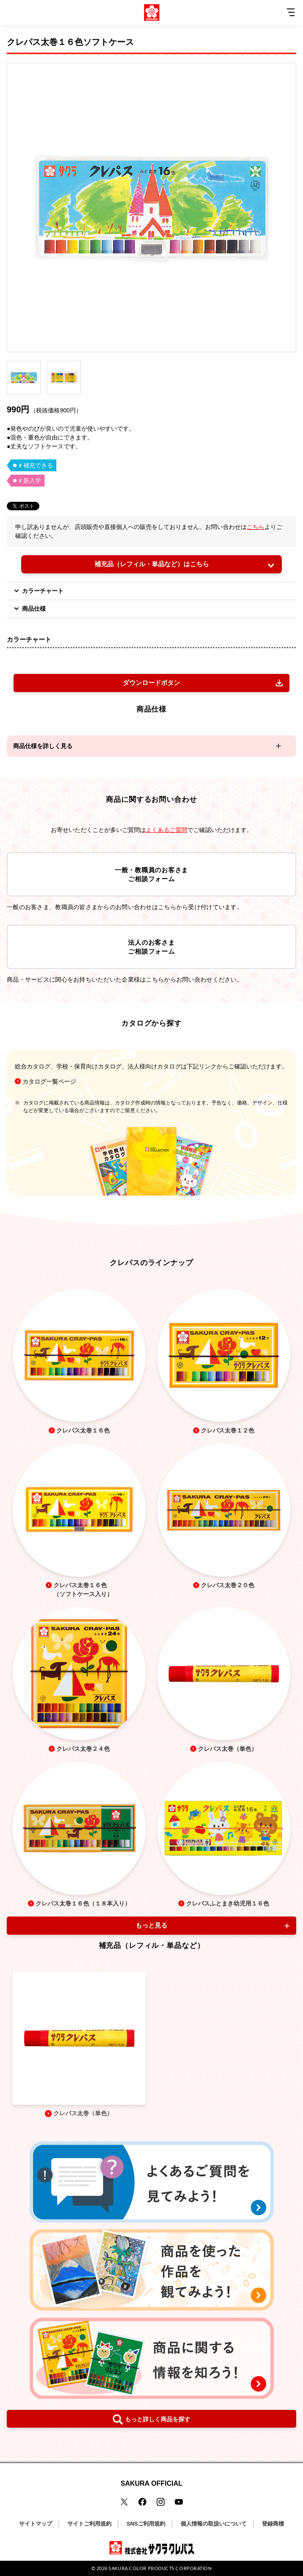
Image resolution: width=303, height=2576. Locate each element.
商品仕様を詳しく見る (42, 746)
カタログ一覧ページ (49, 1081)
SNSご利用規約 (146, 2523)
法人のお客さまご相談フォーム (151, 947)
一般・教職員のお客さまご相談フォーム (151, 874)
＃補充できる (35, 465)
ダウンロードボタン (151, 682)
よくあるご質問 (166, 829)
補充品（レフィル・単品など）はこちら (152, 563)
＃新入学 (29, 480)
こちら (255, 526)
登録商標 (273, 2523)
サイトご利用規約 (89, 2523)
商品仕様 (29, 608)
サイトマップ (35, 2523)
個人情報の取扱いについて (214, 2523)
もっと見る (151, 1925)
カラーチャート (38, 591)
